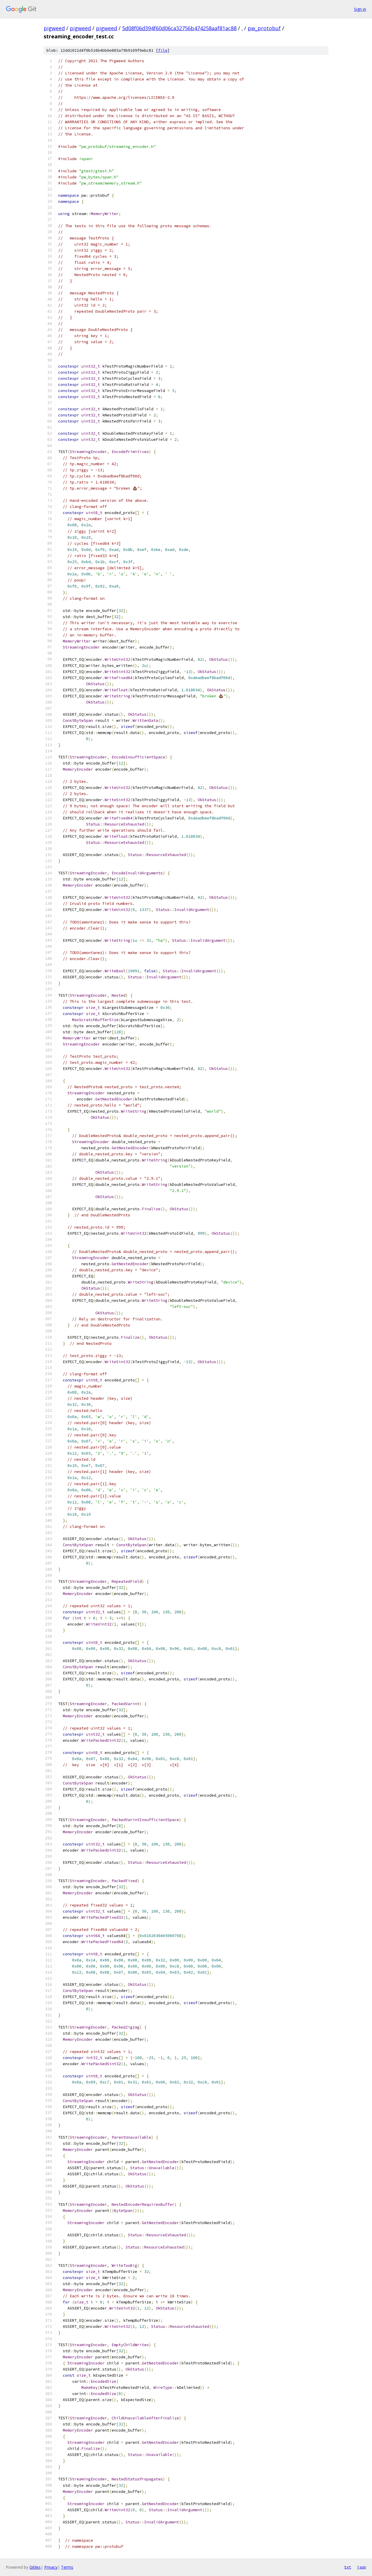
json (361, 2567)
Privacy (51, 2567)
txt (347, 2567)
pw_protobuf (264, 28)
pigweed (54, 28)
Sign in (360, 9)
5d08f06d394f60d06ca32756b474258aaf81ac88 (179, 28)
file (162, 50)
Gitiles (35, 2567)
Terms (67, 2567)
